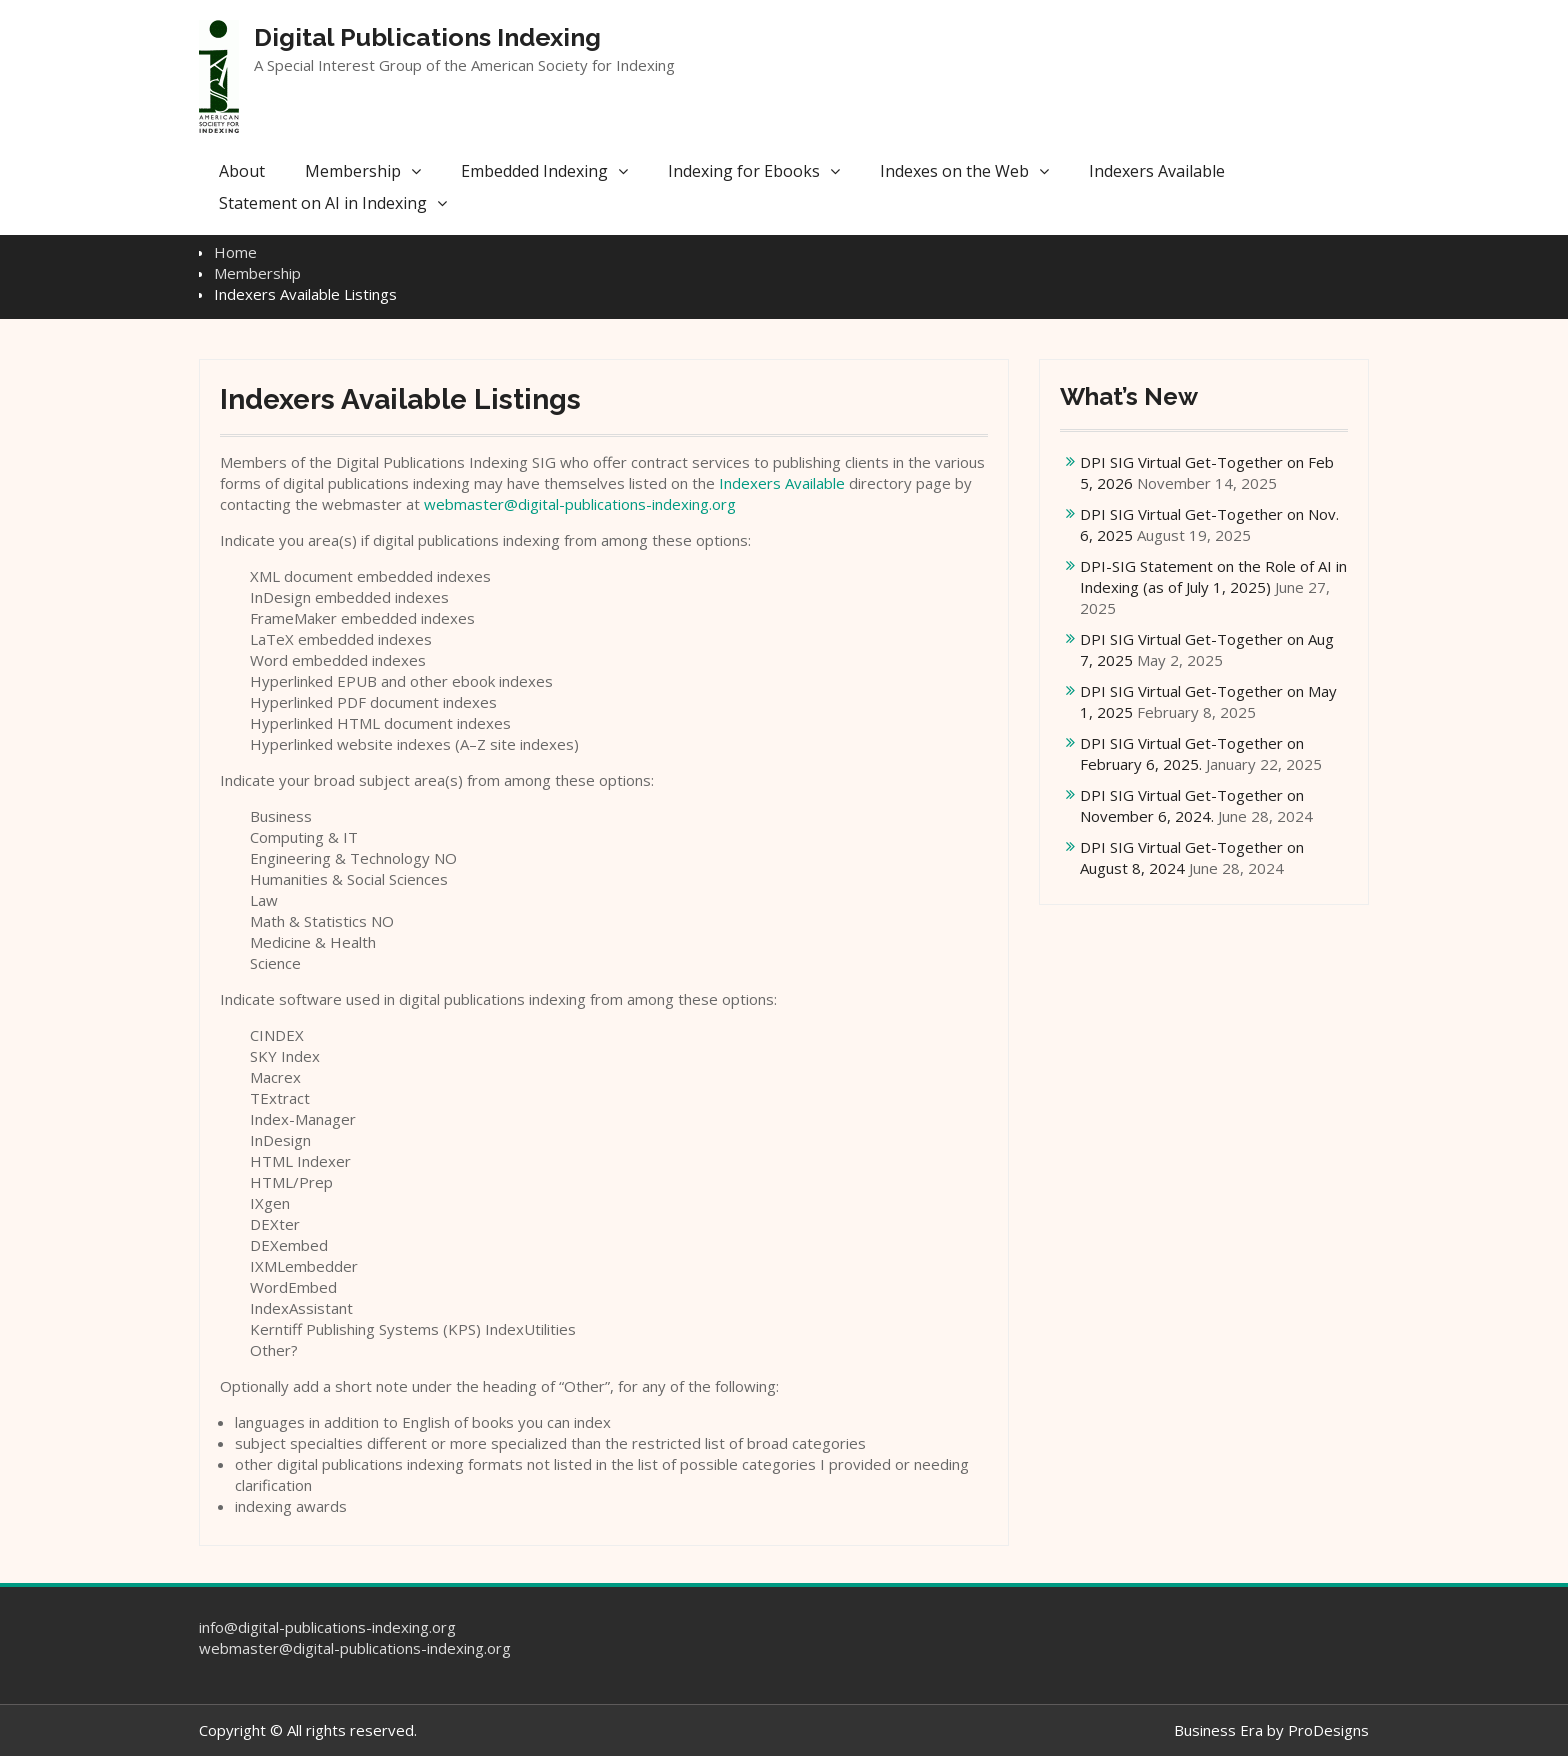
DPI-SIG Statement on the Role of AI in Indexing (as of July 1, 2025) (1213, 576)
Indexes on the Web (954, 171)
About (242, 171)
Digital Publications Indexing (427, 37)
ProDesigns (1328, 1730)
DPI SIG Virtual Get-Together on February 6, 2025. (1192, 753)
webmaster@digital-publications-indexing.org (580, 504)
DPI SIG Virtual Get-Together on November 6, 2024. (1192, 805)
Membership (353, 171)
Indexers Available (1157, 171)
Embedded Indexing (534, 171)
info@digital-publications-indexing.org (327, 1627)
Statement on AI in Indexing (323, 203)
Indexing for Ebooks (744, 171)
